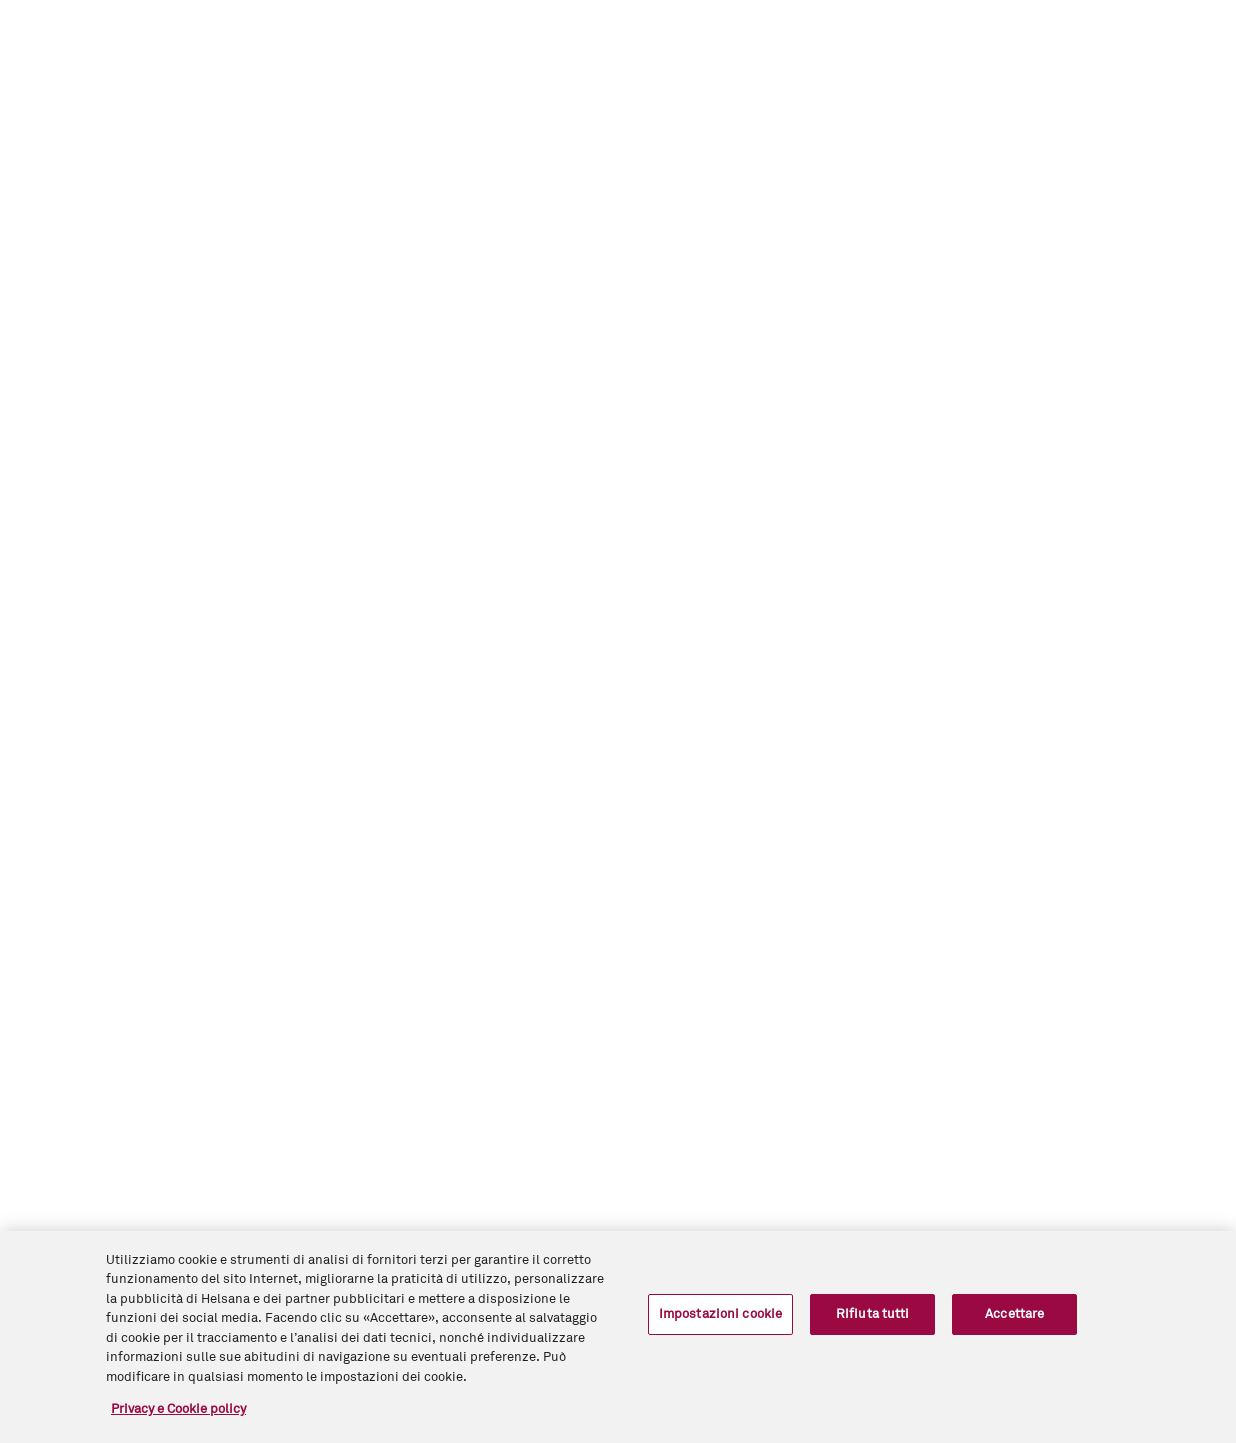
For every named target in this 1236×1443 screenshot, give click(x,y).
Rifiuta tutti (873, 1314)
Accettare (1014, 1314)
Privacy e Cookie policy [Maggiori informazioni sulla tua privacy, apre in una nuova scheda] (178, 1409)
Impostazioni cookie (720, 1314)
